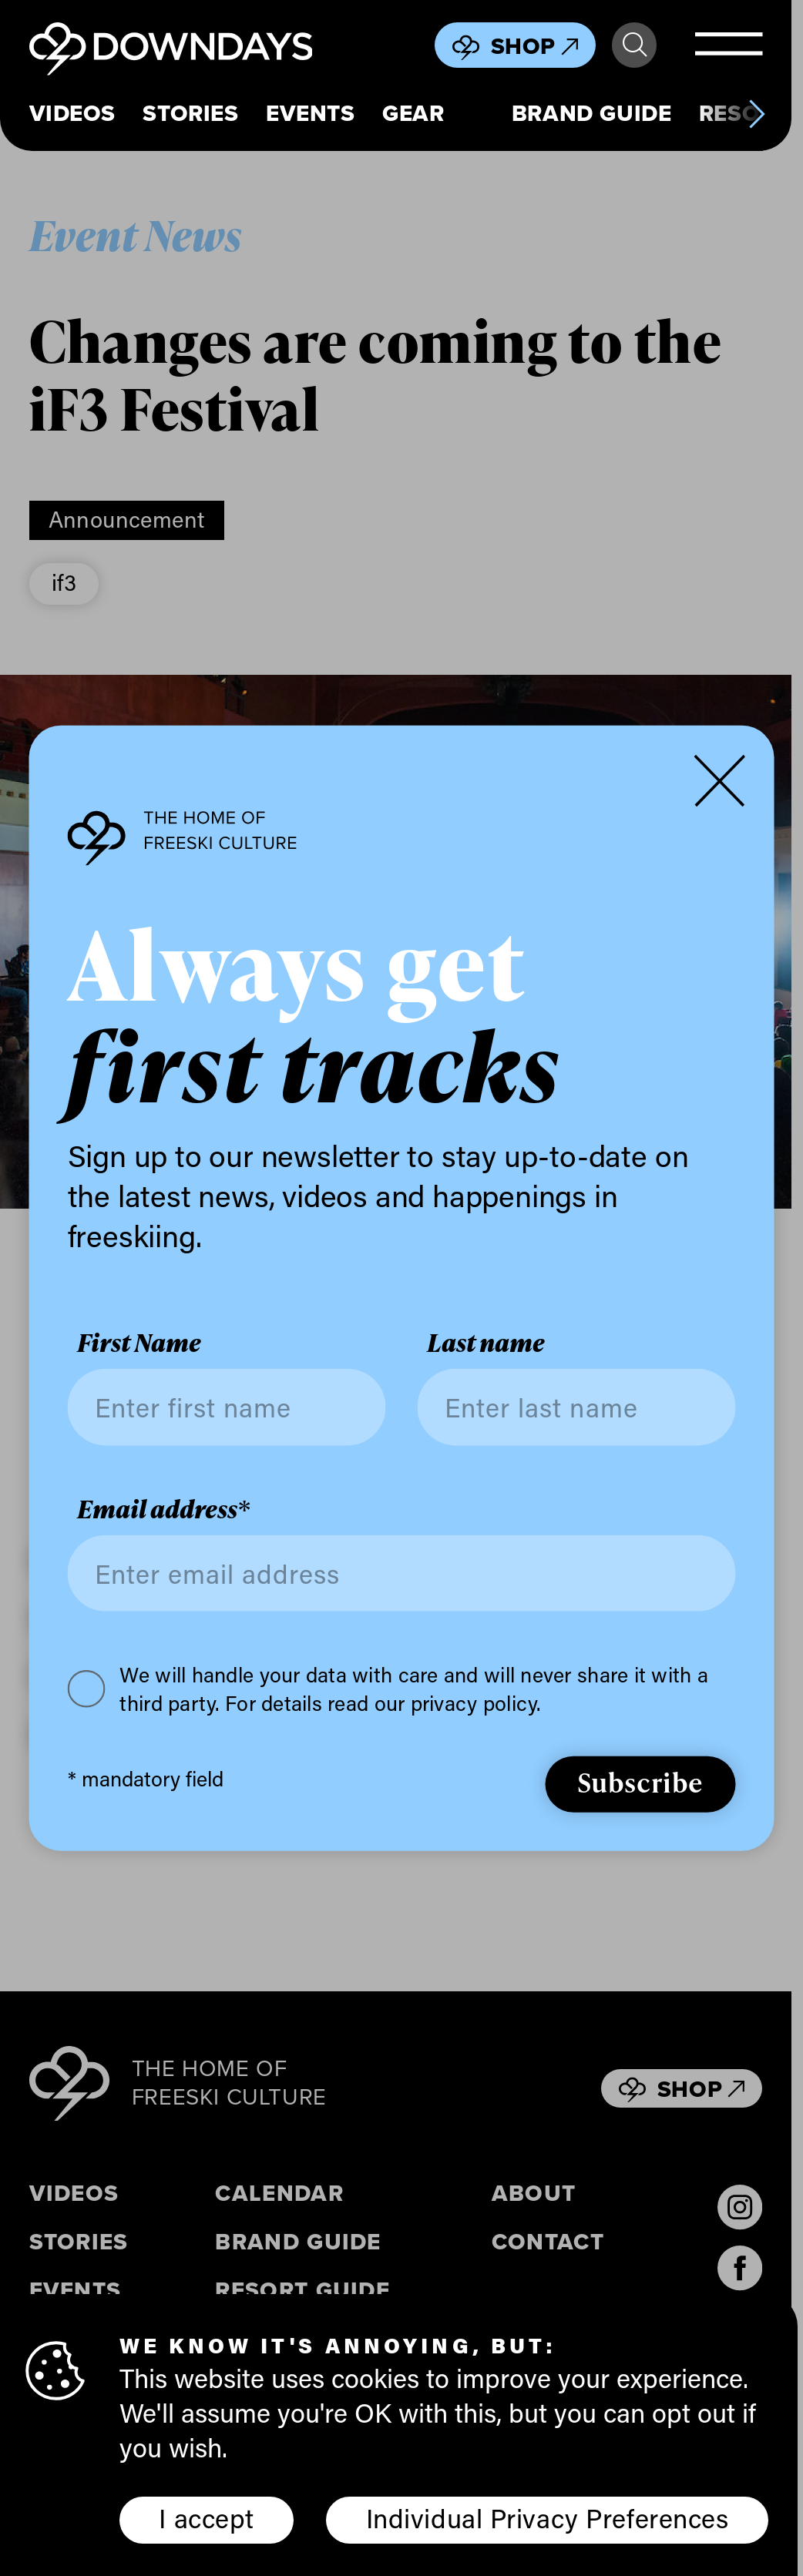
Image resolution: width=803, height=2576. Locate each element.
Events (310, 114)
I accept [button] (206, 2518)
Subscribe (640, 1781)
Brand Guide (591, 114)
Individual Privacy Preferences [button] (547, 2518)
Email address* (163, 1510)
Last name (486, 1343)
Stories (190, 114)
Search (634, 45)
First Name (139, 1343)
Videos (72, 114)
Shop (535, 46)
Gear (413, 114)
